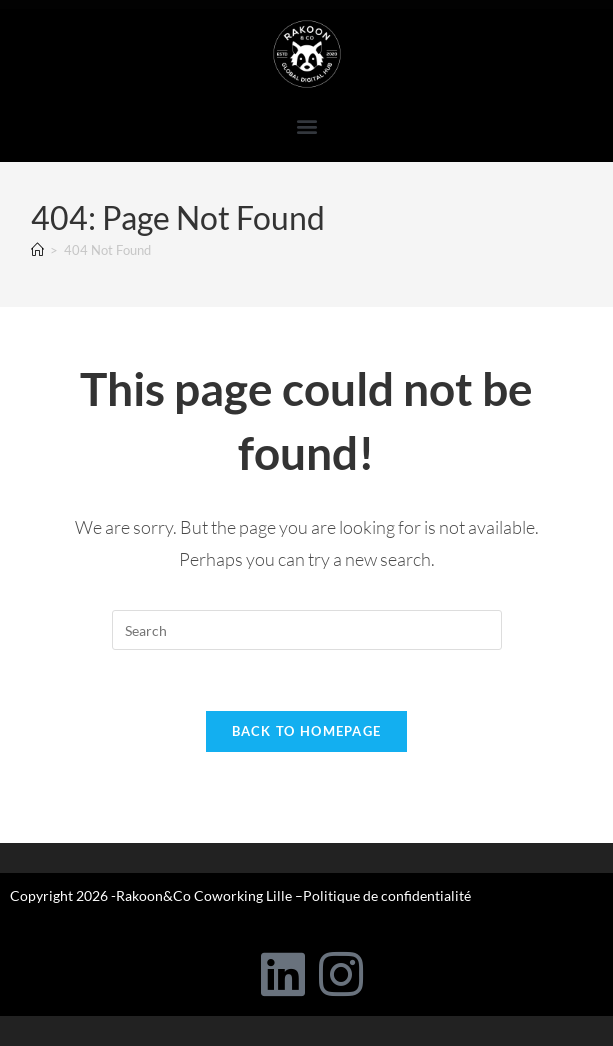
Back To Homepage (307, 731)
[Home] (37, 250)
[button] (306, 125)
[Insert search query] (307, 630)
